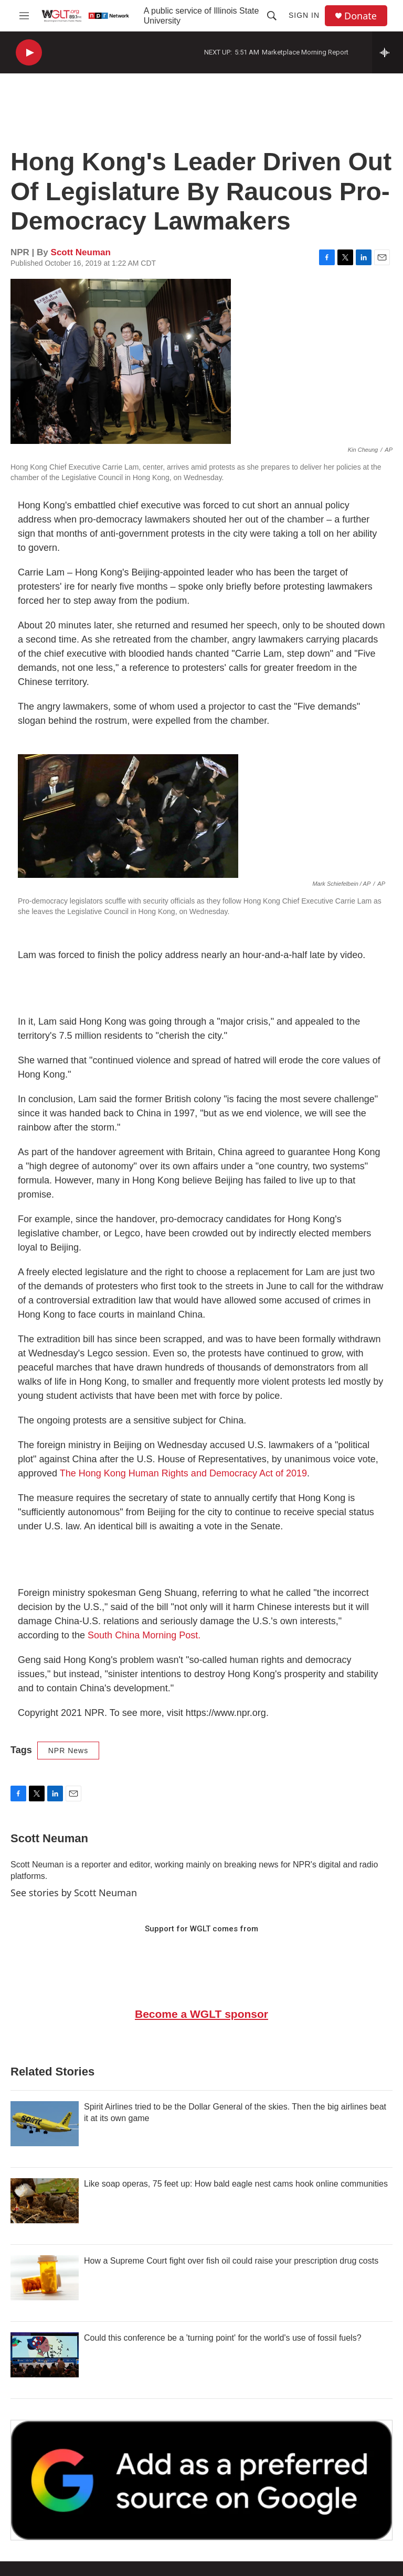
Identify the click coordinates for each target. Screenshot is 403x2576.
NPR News (68, 1750)
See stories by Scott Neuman (73, 1892)
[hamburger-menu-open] (24, 15)
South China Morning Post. (144, 1635)
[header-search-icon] (272, 15)
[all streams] (387, 52)
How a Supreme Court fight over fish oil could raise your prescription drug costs (231, 2260)
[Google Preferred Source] (201, 2480)
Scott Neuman (81, 252)
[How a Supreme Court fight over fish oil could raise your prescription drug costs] (44, 2277)
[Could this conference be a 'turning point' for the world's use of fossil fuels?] (44, 2354)
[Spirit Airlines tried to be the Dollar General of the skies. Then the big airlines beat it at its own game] (44, 2123)
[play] (28, 53)
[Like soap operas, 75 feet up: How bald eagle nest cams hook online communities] (44, 2200)
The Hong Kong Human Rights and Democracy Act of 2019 (183, 1473)
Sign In (304, 15)
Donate (360, 15)
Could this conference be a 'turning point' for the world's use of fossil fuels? (223, 2337)
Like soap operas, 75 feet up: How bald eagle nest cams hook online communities (236, 2183)
